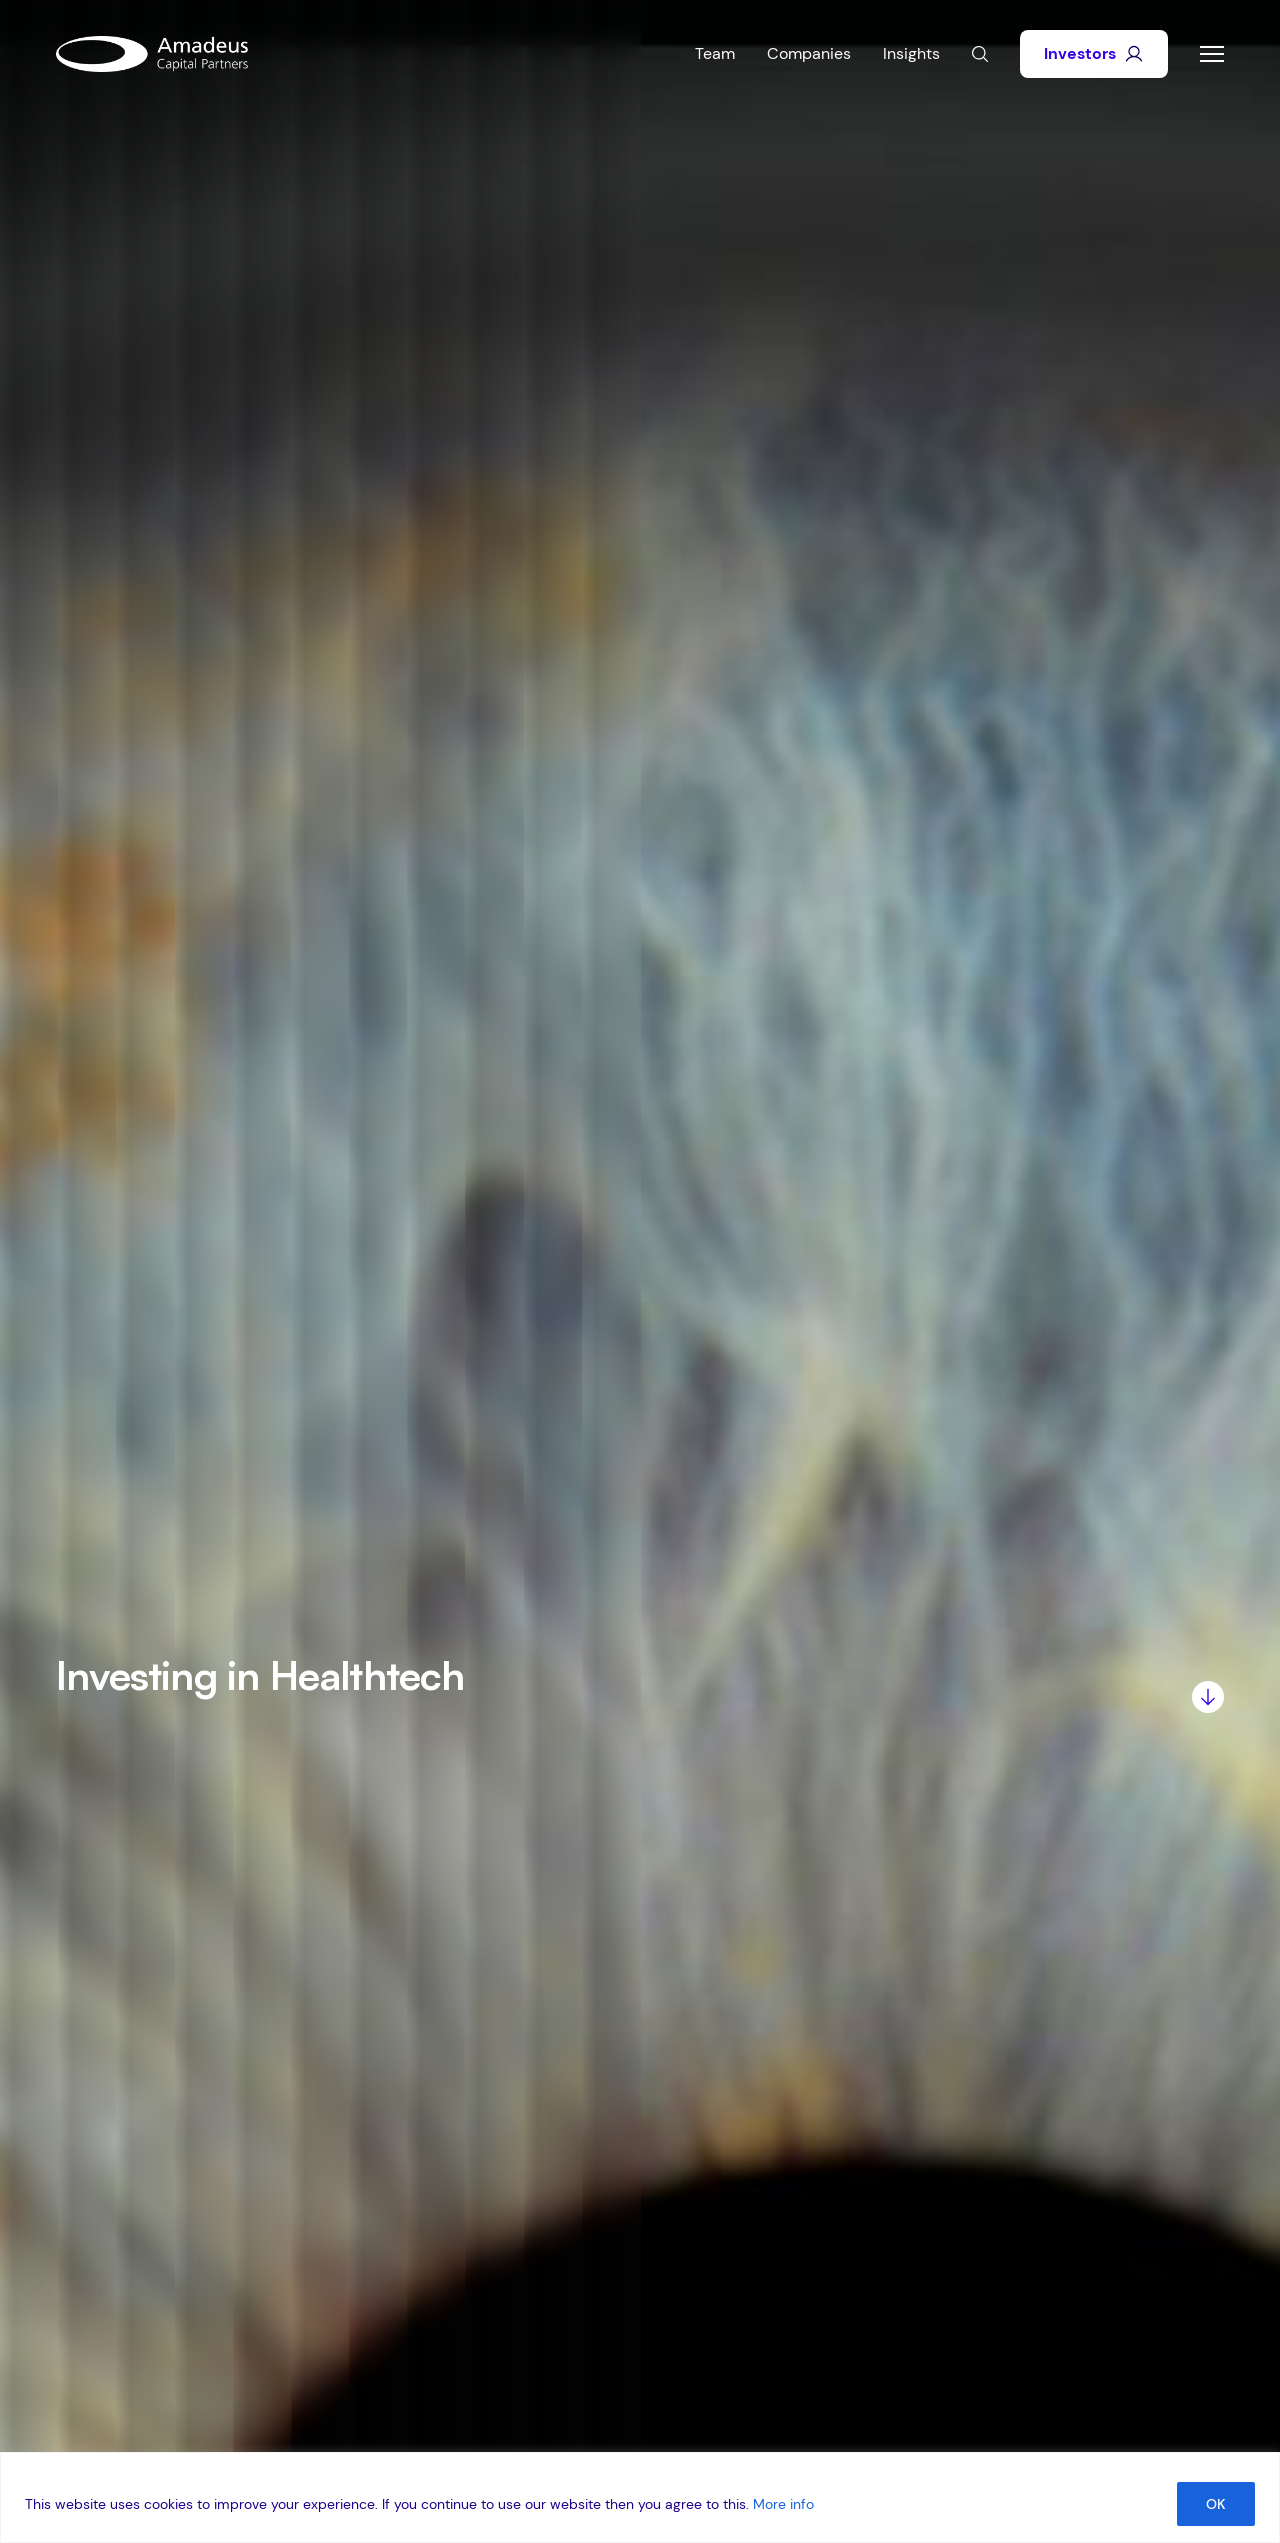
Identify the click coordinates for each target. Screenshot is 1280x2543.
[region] (640, 2497)
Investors (1094, 53)
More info (783, 2504)
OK (1216, 2504)
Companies (809, 53)
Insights (911, 53)
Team (715, 53)
